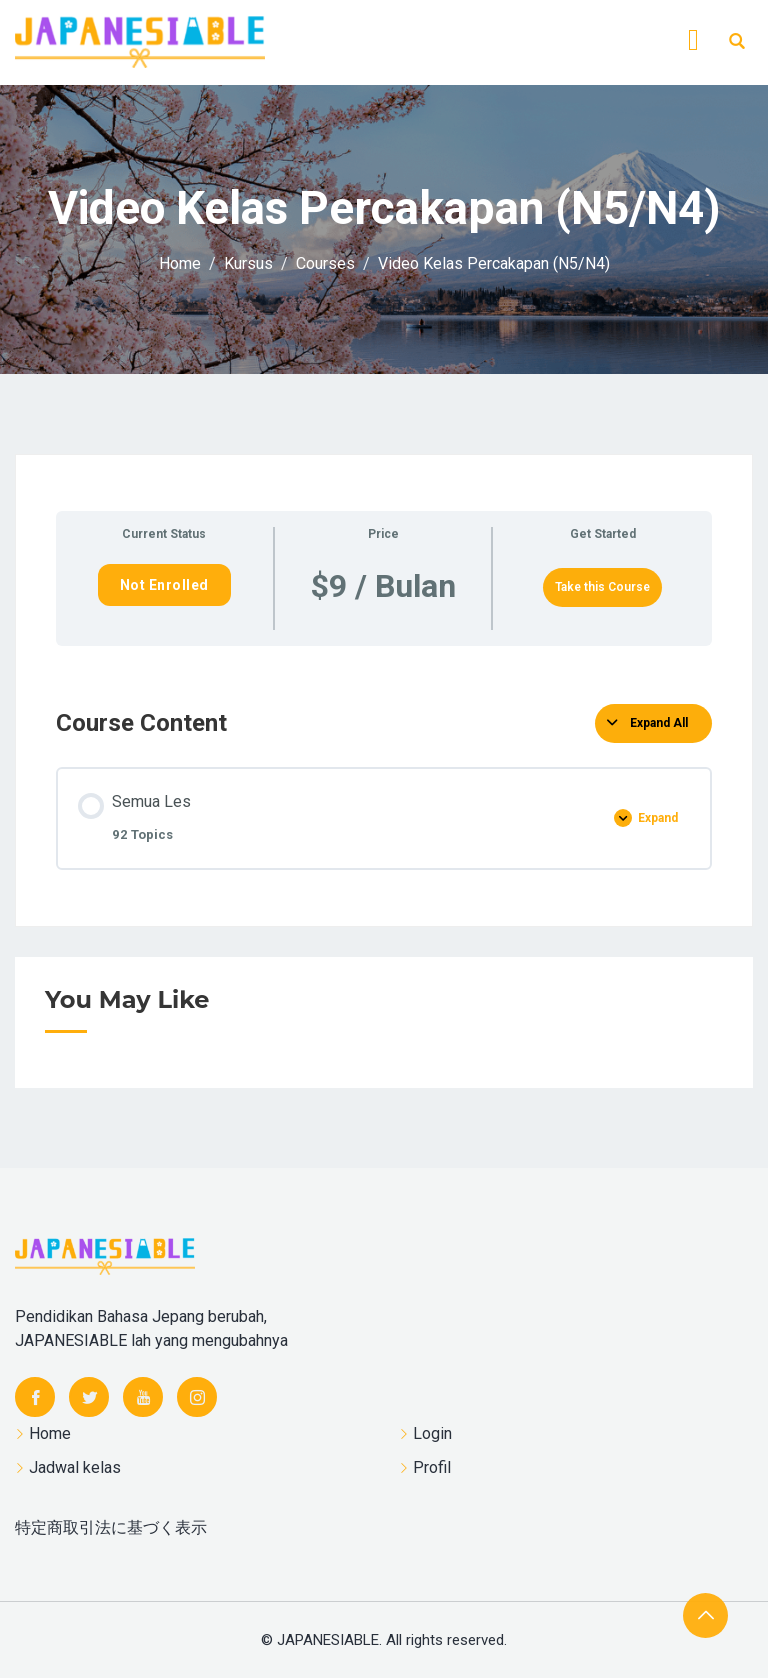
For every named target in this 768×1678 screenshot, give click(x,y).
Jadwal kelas (75, 1467)
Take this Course (602, 587)
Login (432, 1433)
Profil (432, 1467)
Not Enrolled (164, 585)
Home (50, 1433)
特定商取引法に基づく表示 (111, 1527)
